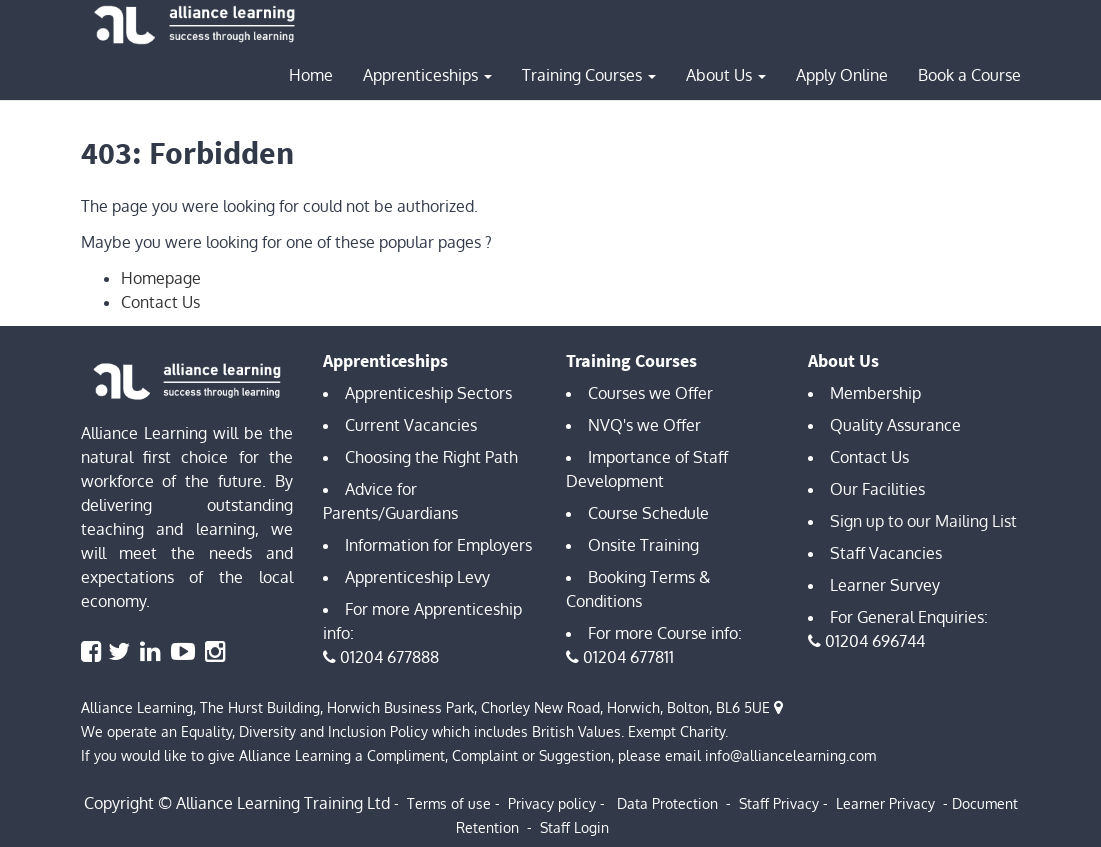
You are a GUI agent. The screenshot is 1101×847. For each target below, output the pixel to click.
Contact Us (160, 302)
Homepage (161, 278)
